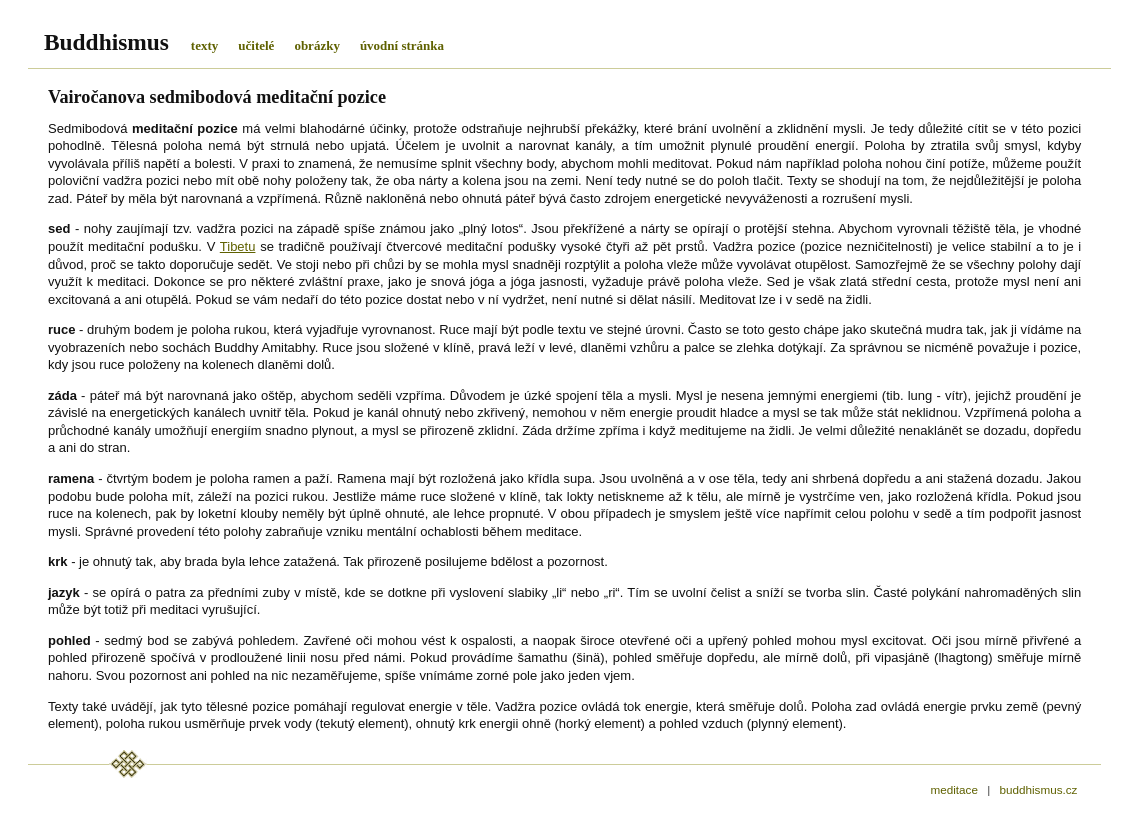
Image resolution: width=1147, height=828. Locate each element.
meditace (954, 789)
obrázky (317, 45)
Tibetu (238, 246)
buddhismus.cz (1038, 789)
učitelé (256, 45)
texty (204, 45)
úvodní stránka (402, 45)
